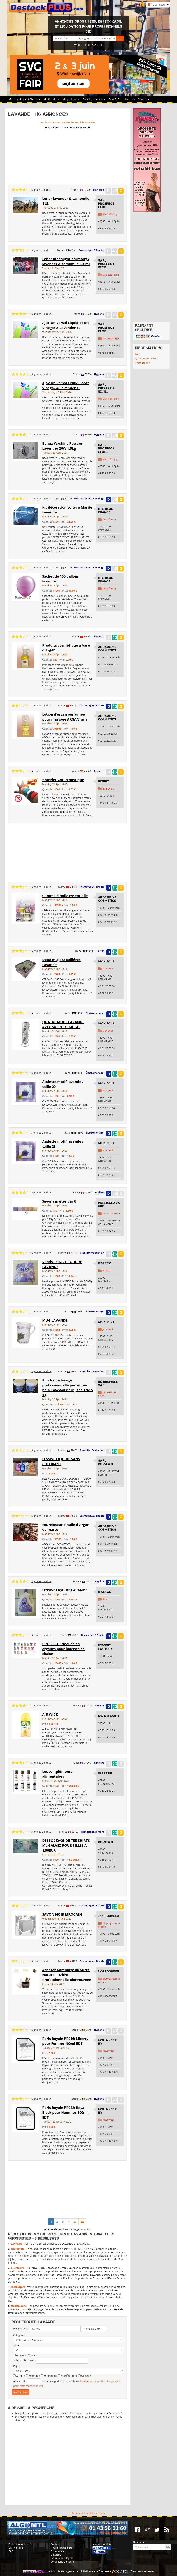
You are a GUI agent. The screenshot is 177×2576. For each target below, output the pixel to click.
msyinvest (108, 2050)
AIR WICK (50, 1714)
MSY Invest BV (107, 2042)
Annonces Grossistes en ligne (89, 2513)
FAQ (137, 353)
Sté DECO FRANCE (105, 510)
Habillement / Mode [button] (27, 99)
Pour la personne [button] (94, 99)
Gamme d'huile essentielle (65, 895)
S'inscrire (56, 2554)
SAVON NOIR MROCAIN (62, 1914)
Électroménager (95, 1013)
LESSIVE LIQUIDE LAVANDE (64, 1590)
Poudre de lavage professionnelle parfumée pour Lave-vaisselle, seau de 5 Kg (67, 1387)
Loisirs (100, 951)
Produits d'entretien (92, 1253)
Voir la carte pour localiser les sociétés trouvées (67, 122)
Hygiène (99, 313)
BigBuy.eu (108, 788)
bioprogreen (108, 1916)
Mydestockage (111, 214)
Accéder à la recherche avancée (67, 127)
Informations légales (62, 2558)
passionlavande (112, 1213)
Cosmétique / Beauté (91, 250)
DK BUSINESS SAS (108, 1383)
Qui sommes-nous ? (146, 358)
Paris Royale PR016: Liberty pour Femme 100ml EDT (65, 2041)
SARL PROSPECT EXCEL (106, 203)
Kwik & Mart (108, 1716)
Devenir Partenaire (61, 2547)
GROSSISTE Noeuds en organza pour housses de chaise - (63, 1648)
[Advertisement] (67, 155)
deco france (109, 519)
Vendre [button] (143, 99)
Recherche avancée (88, 45)
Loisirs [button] (130, 99)
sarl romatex (105, 1462)
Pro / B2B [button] (115, 99)
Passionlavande (109, 1204)
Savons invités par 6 (59, 1201)
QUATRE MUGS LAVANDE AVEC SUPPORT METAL (63, 1024)
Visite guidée (142, 362)
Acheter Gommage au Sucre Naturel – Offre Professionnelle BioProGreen (66, 1974)
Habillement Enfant (92, 1831)
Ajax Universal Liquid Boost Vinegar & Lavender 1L (65, 325)
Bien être (98, 189)
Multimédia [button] (51, 99)
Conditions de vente (62, 2561)
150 (89, 2229)
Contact (55, 2544)
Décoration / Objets (92, 1635)
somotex (105, 1842)
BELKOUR (105, 1773)
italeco (104, 1263)
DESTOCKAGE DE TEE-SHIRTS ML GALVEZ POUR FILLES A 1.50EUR (66, 1845)
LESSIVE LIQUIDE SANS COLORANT (61, 1461)
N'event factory (105, 1647)
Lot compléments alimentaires (57, 1774)
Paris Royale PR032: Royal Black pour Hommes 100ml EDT (65, 2112)
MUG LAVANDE (55, 1320)
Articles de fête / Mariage (89, 498)
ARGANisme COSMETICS (107, 648)
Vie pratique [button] (71, 99)
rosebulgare (18, 2287)
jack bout (106, 961)
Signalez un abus (41, 189)
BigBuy (103, 781)
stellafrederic (18, 2306)
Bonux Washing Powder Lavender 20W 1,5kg (62, 446)
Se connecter (58, 2551)
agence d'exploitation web (81, 2571)
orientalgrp (17, 2267)
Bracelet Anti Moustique (63, 779)
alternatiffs (17, 2248)
